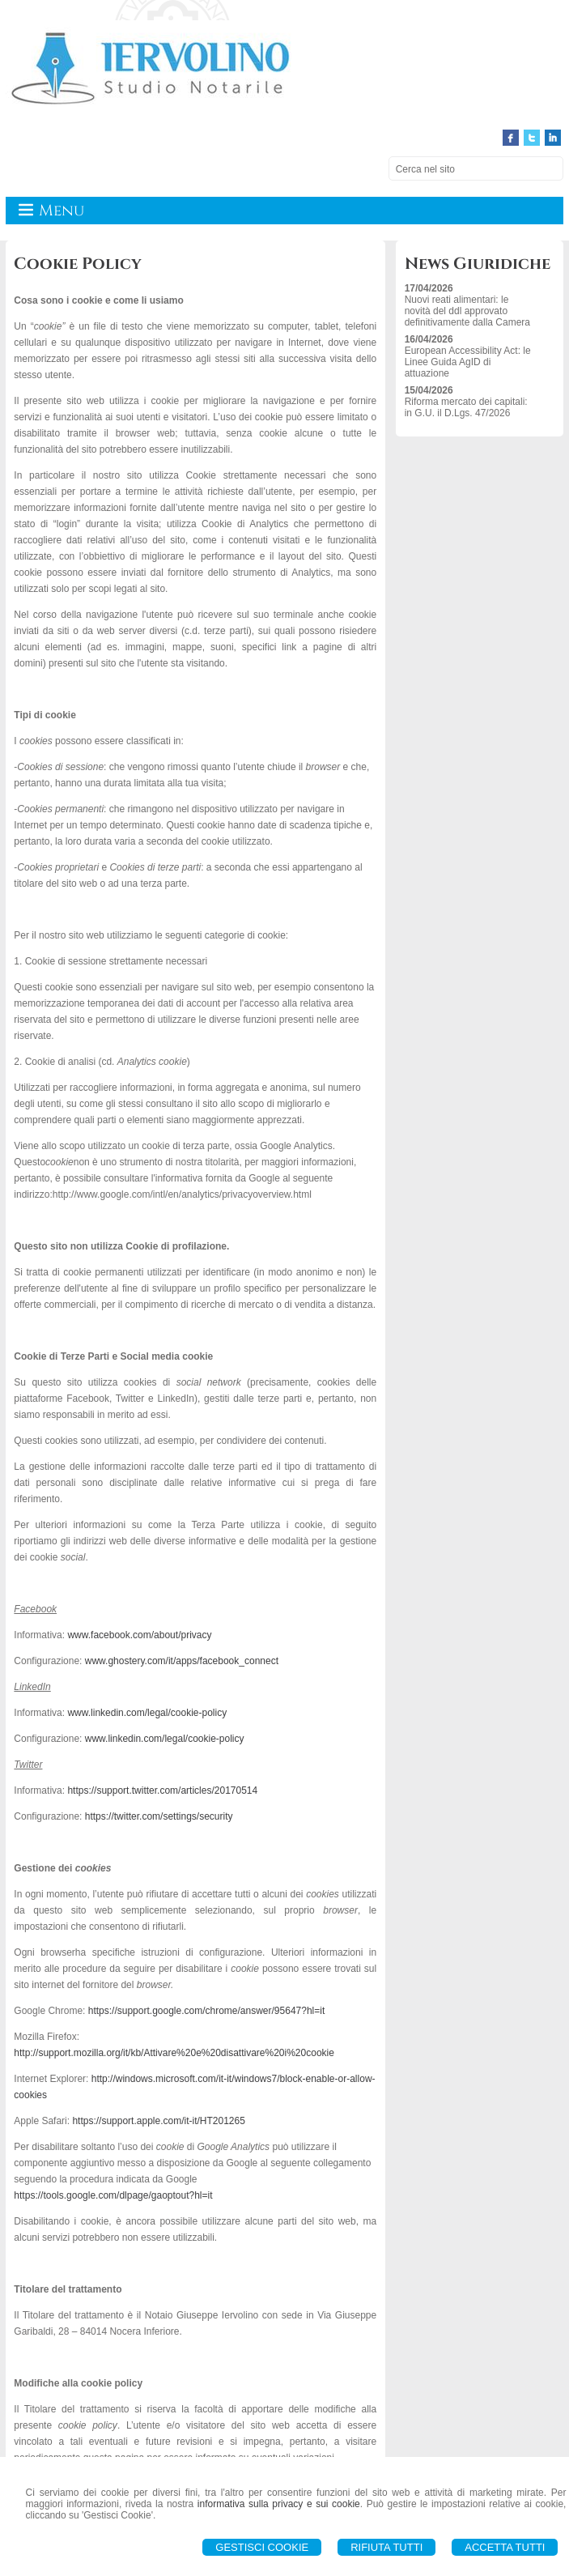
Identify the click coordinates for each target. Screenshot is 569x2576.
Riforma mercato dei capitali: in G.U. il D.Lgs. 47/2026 (466, 407)
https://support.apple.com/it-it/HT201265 (158, 2121)
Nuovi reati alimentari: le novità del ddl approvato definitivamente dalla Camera (467, 311)
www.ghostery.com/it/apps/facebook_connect (181, 1661)
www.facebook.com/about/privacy (139, 1635)
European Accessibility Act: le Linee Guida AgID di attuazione (468, 362)
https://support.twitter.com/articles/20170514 (162, 1790)
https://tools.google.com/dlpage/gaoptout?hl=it (113, 2195)
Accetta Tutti (505, 2547)
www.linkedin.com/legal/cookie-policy (147, 1712)
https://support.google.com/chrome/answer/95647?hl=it (206, 2010)
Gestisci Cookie (261, 2547)
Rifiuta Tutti (386, 2547)
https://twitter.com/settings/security (159, 1816)
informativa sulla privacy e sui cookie (278, 2504)
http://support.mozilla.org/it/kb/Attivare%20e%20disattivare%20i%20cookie (174, 2053)
